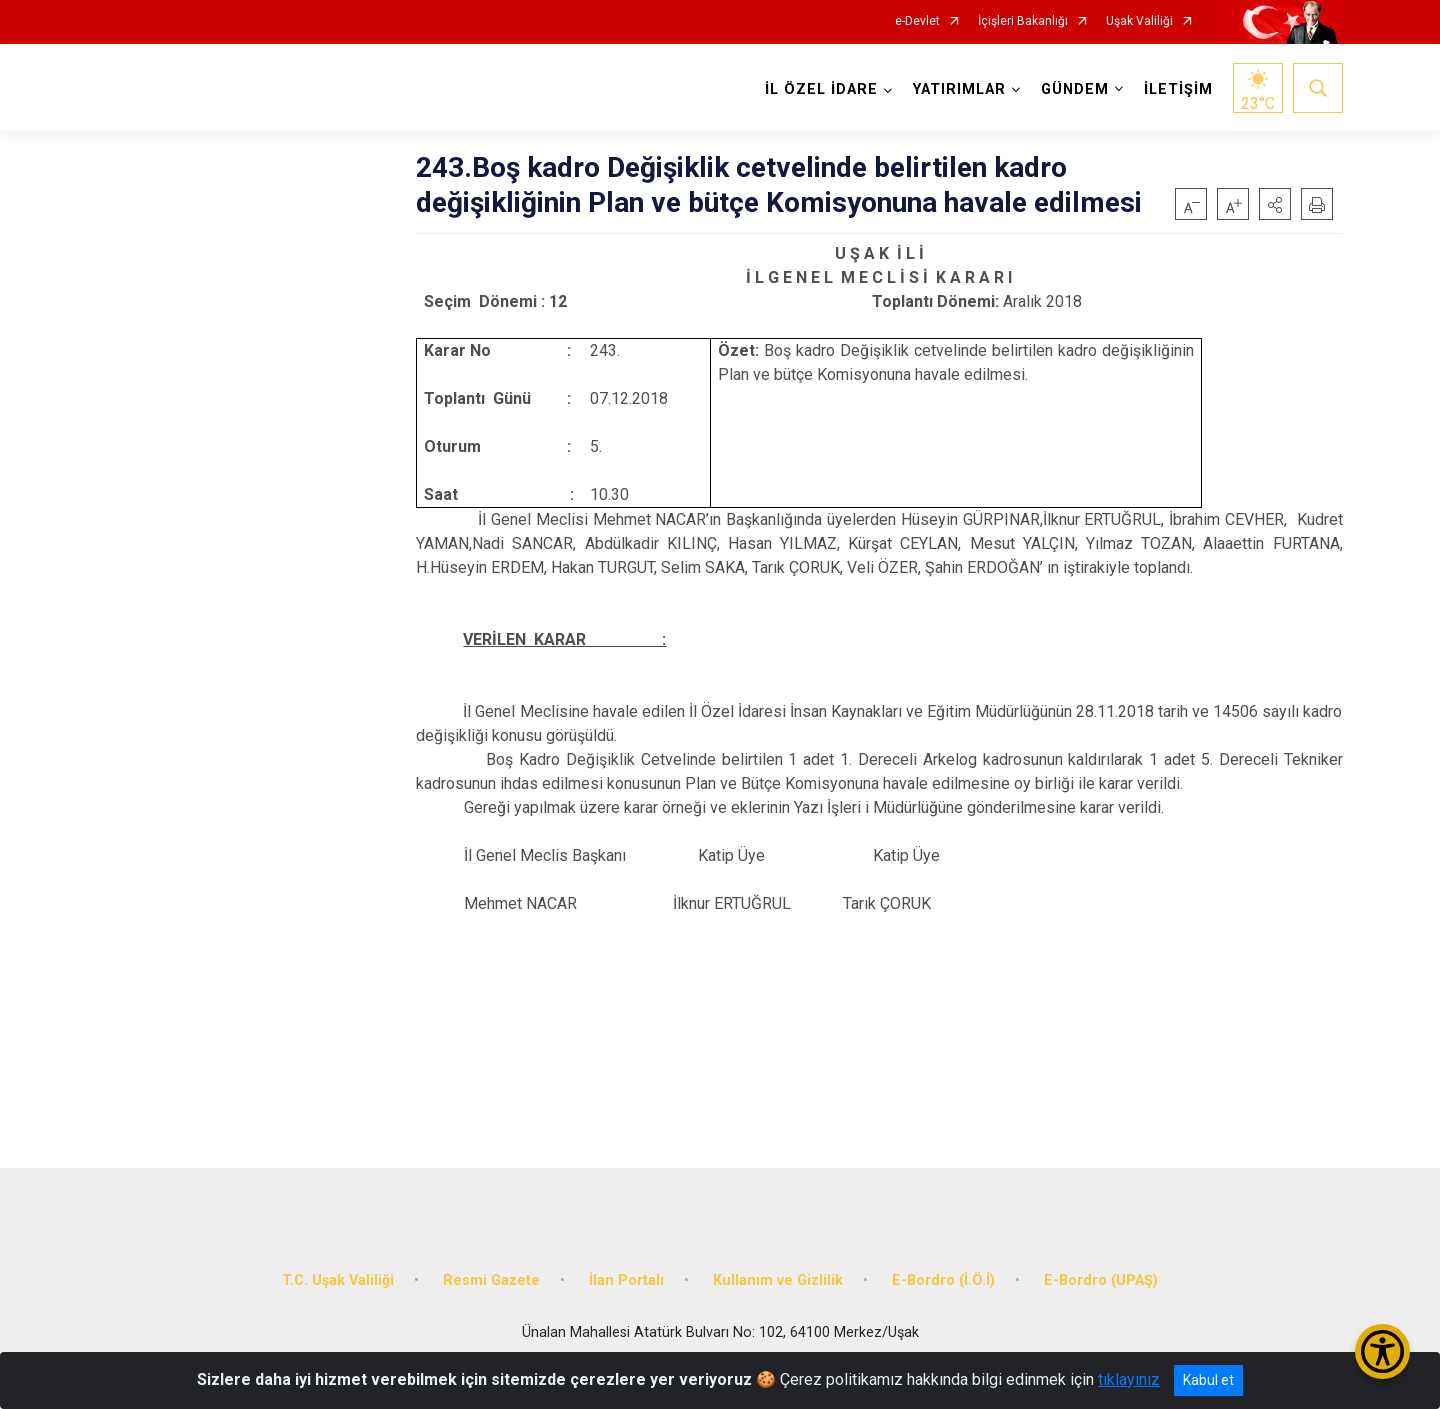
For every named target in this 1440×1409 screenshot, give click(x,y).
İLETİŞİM (1178, 89)
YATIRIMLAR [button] (959, 89)
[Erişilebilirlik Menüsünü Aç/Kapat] (1382, 1351)
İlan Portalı (626, 1280)
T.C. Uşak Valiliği (338, 1280)
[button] (1275, 204)
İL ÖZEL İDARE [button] (821, 89)
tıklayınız (1129, 1379)
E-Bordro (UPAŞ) (1101, 1280)
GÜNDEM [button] (1075, 89)
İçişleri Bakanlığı (1023, 21)
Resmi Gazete (491, 1280)
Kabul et (1208, 1380)
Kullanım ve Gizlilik (778, 1280)
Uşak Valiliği (1139, 21)
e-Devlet (917, 21)
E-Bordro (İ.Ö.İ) (943, 1280)
